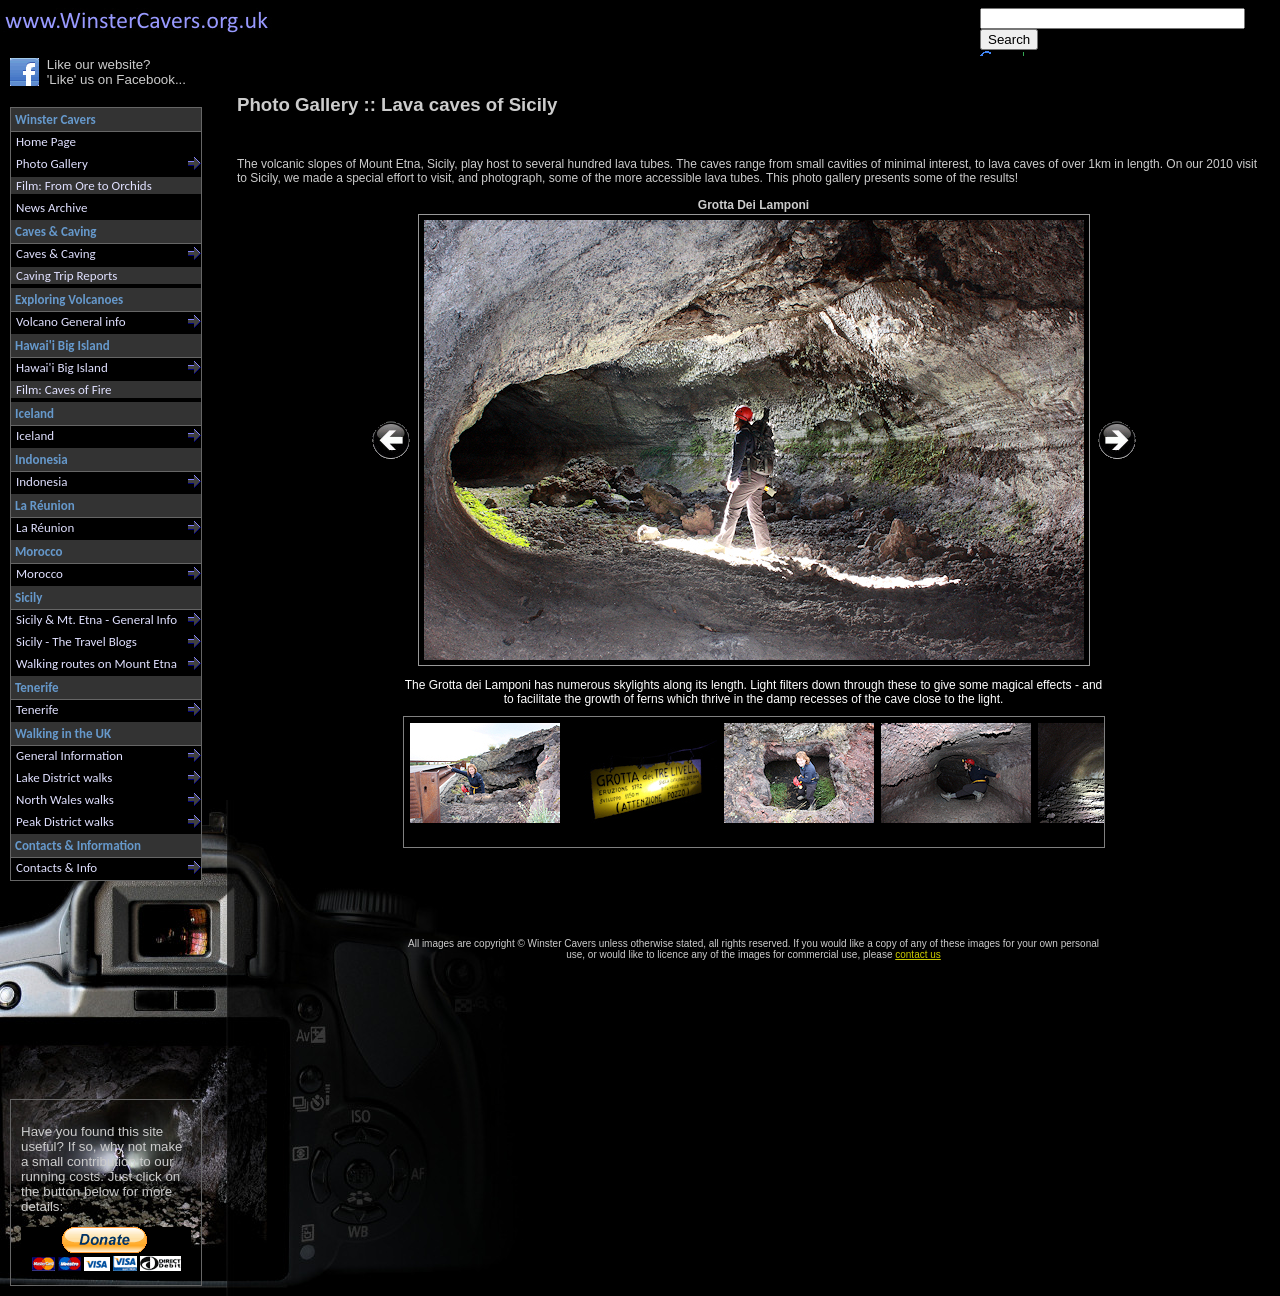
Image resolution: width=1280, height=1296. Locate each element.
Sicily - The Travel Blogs (76, 641)
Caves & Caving (56, 253)
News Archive (51, 207)
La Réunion (45, 527)
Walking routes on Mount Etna (96, 663)
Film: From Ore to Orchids (84, 185)
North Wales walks (65, 799)
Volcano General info (71, 321)
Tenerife (37, 709)
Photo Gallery (52, 163)
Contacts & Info (56, 867)
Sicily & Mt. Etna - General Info (96, 619)
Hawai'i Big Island (62, 367)
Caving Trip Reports (66, 275)
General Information (69, 755)
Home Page (46, 141)
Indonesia (41, 481)
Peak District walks (65, 821)
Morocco (39, 573)
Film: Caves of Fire (63, 389)
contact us (918, 954)
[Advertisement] (97, 985)
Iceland (35, 435)
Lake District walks (64, 777)
